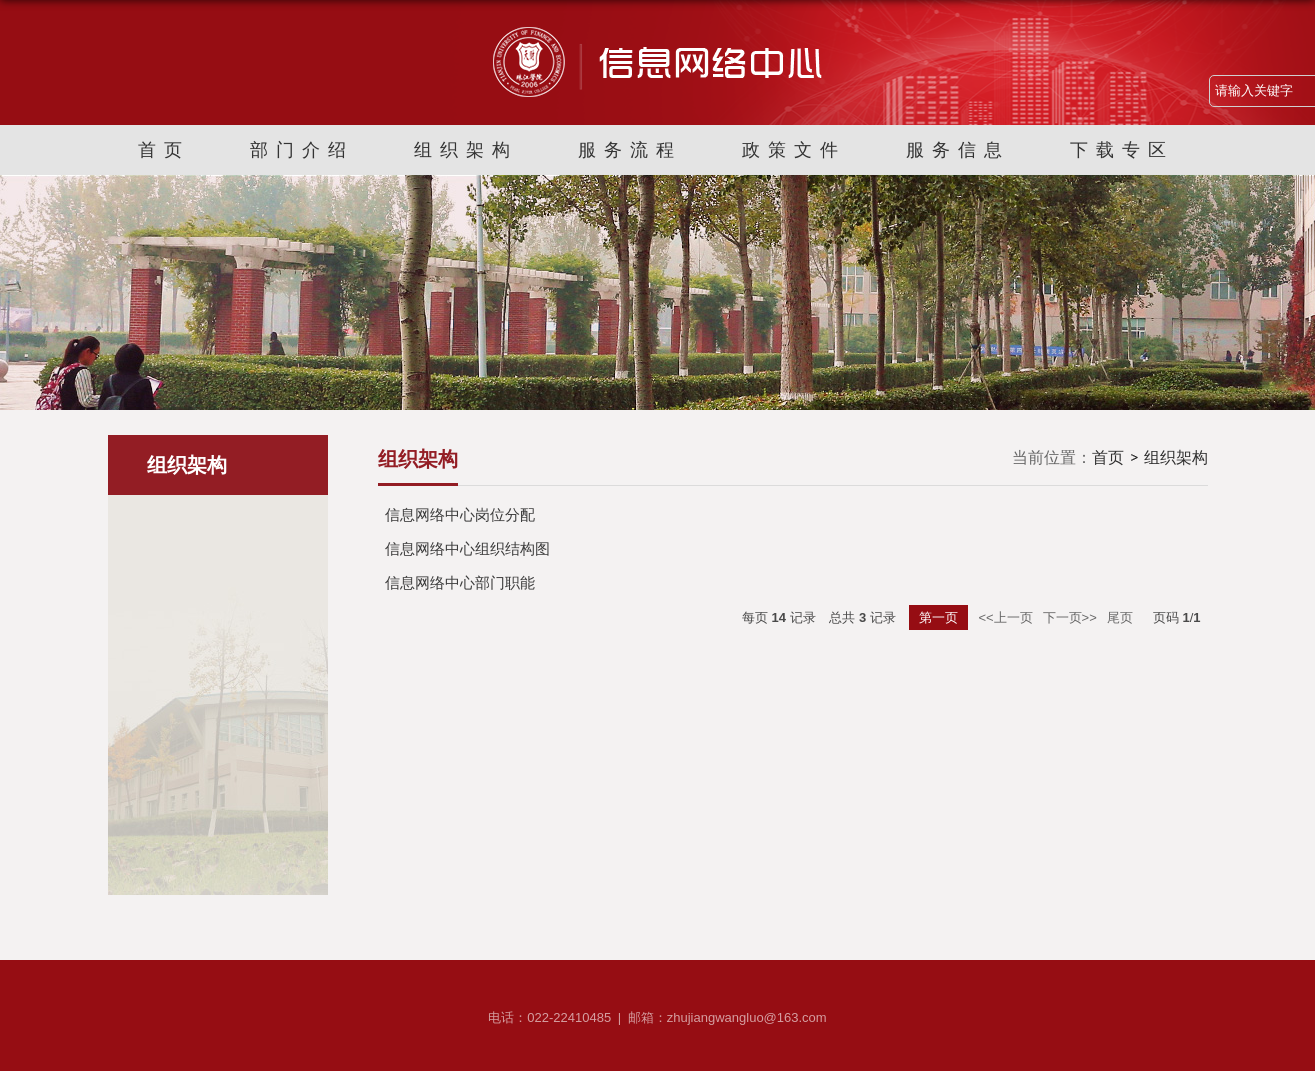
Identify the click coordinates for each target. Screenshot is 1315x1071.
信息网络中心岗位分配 (460, 514)
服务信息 (958, 150)
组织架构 (466, 150)
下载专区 (1122, 150)
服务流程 (630, 150)
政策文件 (794, 150)
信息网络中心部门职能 (460, 582)
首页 (164, 150)
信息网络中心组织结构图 (467, 548)
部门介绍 (302, 150)
